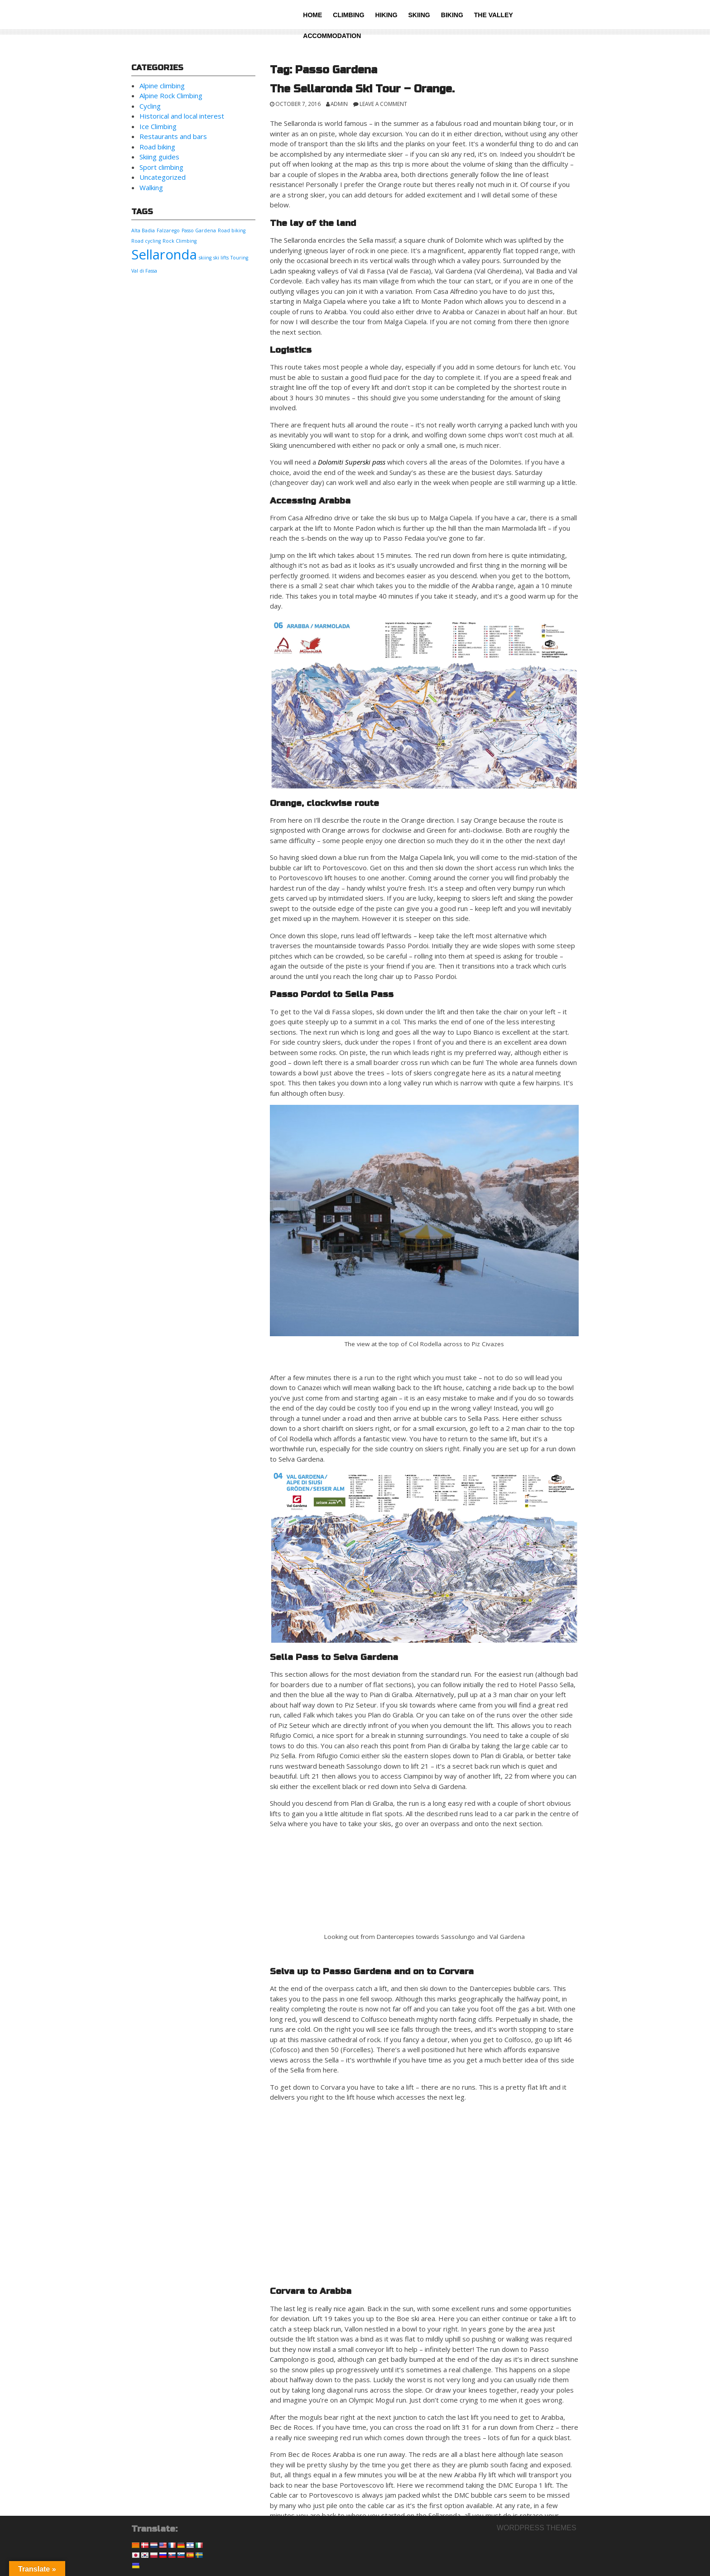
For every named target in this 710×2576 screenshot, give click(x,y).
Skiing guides (159, 156)
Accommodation (332, 35)
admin (339, 103)
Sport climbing (161, 167)
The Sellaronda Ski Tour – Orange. (362, 89)
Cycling (150, 105)
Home (312, 15)
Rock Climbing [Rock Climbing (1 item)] (180, 241)
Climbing (348, 15)
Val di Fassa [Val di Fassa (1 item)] (144, 271)
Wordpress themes (536, 2528)
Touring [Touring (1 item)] (239, 257)
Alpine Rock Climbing (170, 95)
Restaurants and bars (173, 136)
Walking (151, 187)
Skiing (419, 15)
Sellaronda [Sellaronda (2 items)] (164, 254)
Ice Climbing (158, 126)
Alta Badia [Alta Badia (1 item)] (143, 230)
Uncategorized (162, 177)
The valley (493, 15)
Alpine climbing (162, 85)
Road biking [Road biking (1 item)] (231, 230)
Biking (452, 15)
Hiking (386, 15)
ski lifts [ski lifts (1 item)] (221, 257)
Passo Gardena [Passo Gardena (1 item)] (199, 230)
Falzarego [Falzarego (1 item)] (168, 230)
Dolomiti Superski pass (351, 461)
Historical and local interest (181, 115)
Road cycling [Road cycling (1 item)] (146, 241)
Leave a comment (383, 103)
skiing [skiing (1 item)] (205, 257)
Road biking (157, 146)
